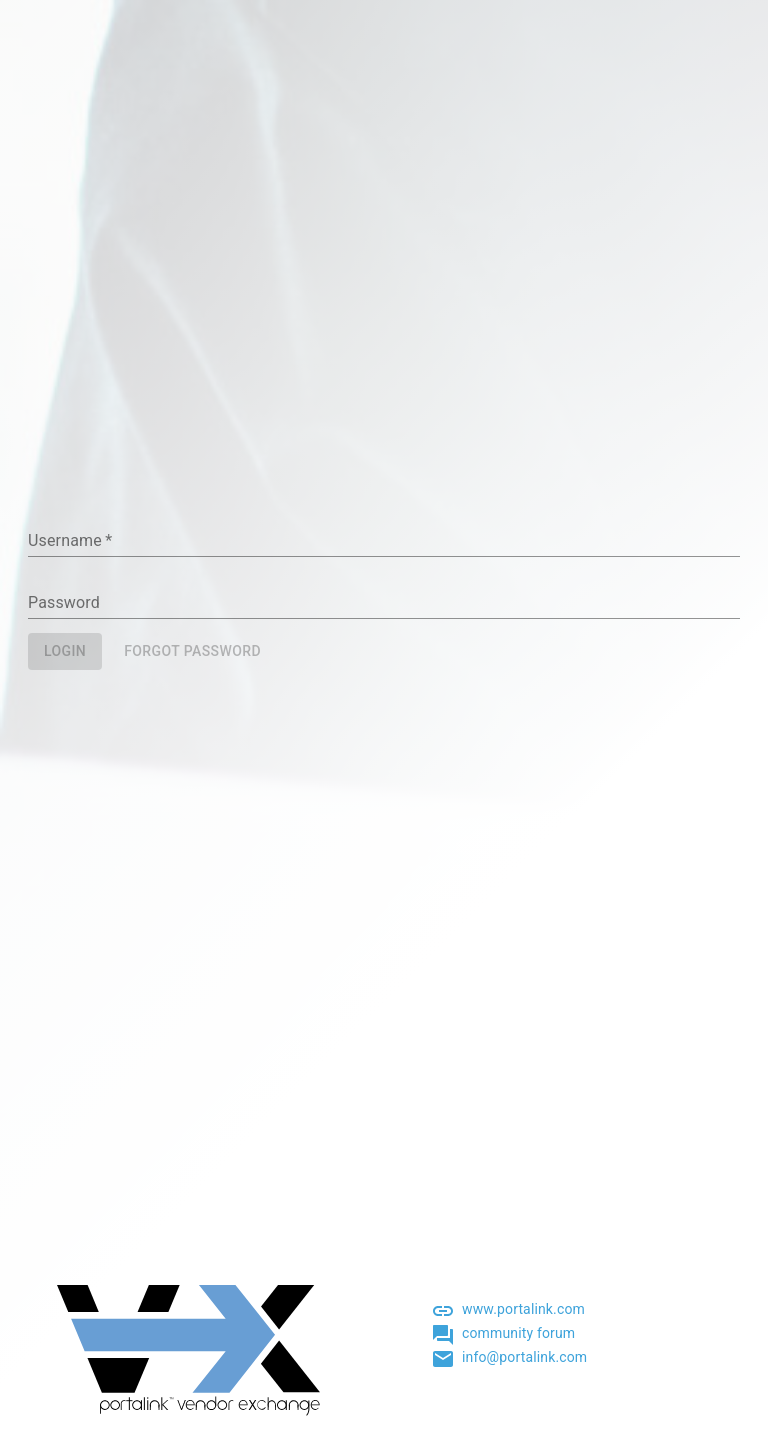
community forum (518, 1333)
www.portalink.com (523, 1309)
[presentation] (180, 737)
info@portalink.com (524, 1357)
